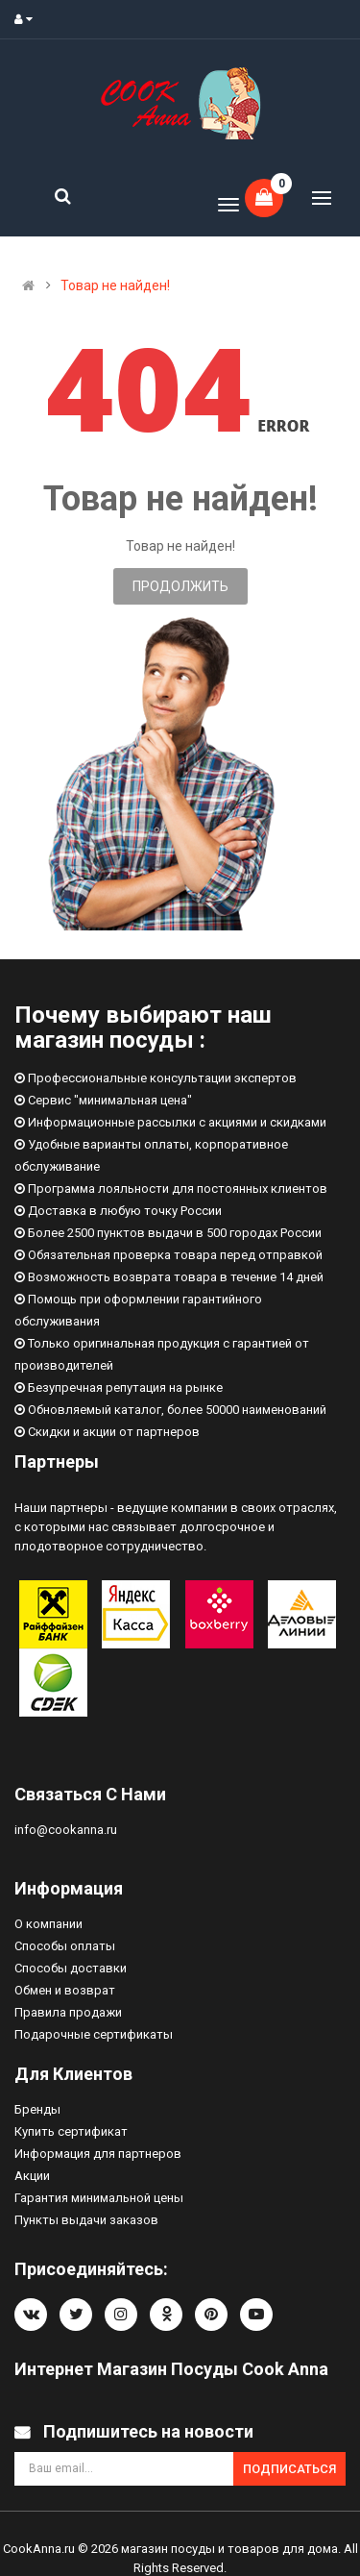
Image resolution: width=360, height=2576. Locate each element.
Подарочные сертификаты (93, 2034)
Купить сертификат (71, 2131)
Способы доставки (70, 1968)
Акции (32, 2175)
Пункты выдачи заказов (86, 2220)
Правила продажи (68, 2012)
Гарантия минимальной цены (98, 2198)
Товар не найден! (115, 285)
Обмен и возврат (64, 1990)
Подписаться (289, 2469)
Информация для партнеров (97, 2153)
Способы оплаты (64, 1946)
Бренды (37, 2109)
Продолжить (180, 586)
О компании (48, 1924)
